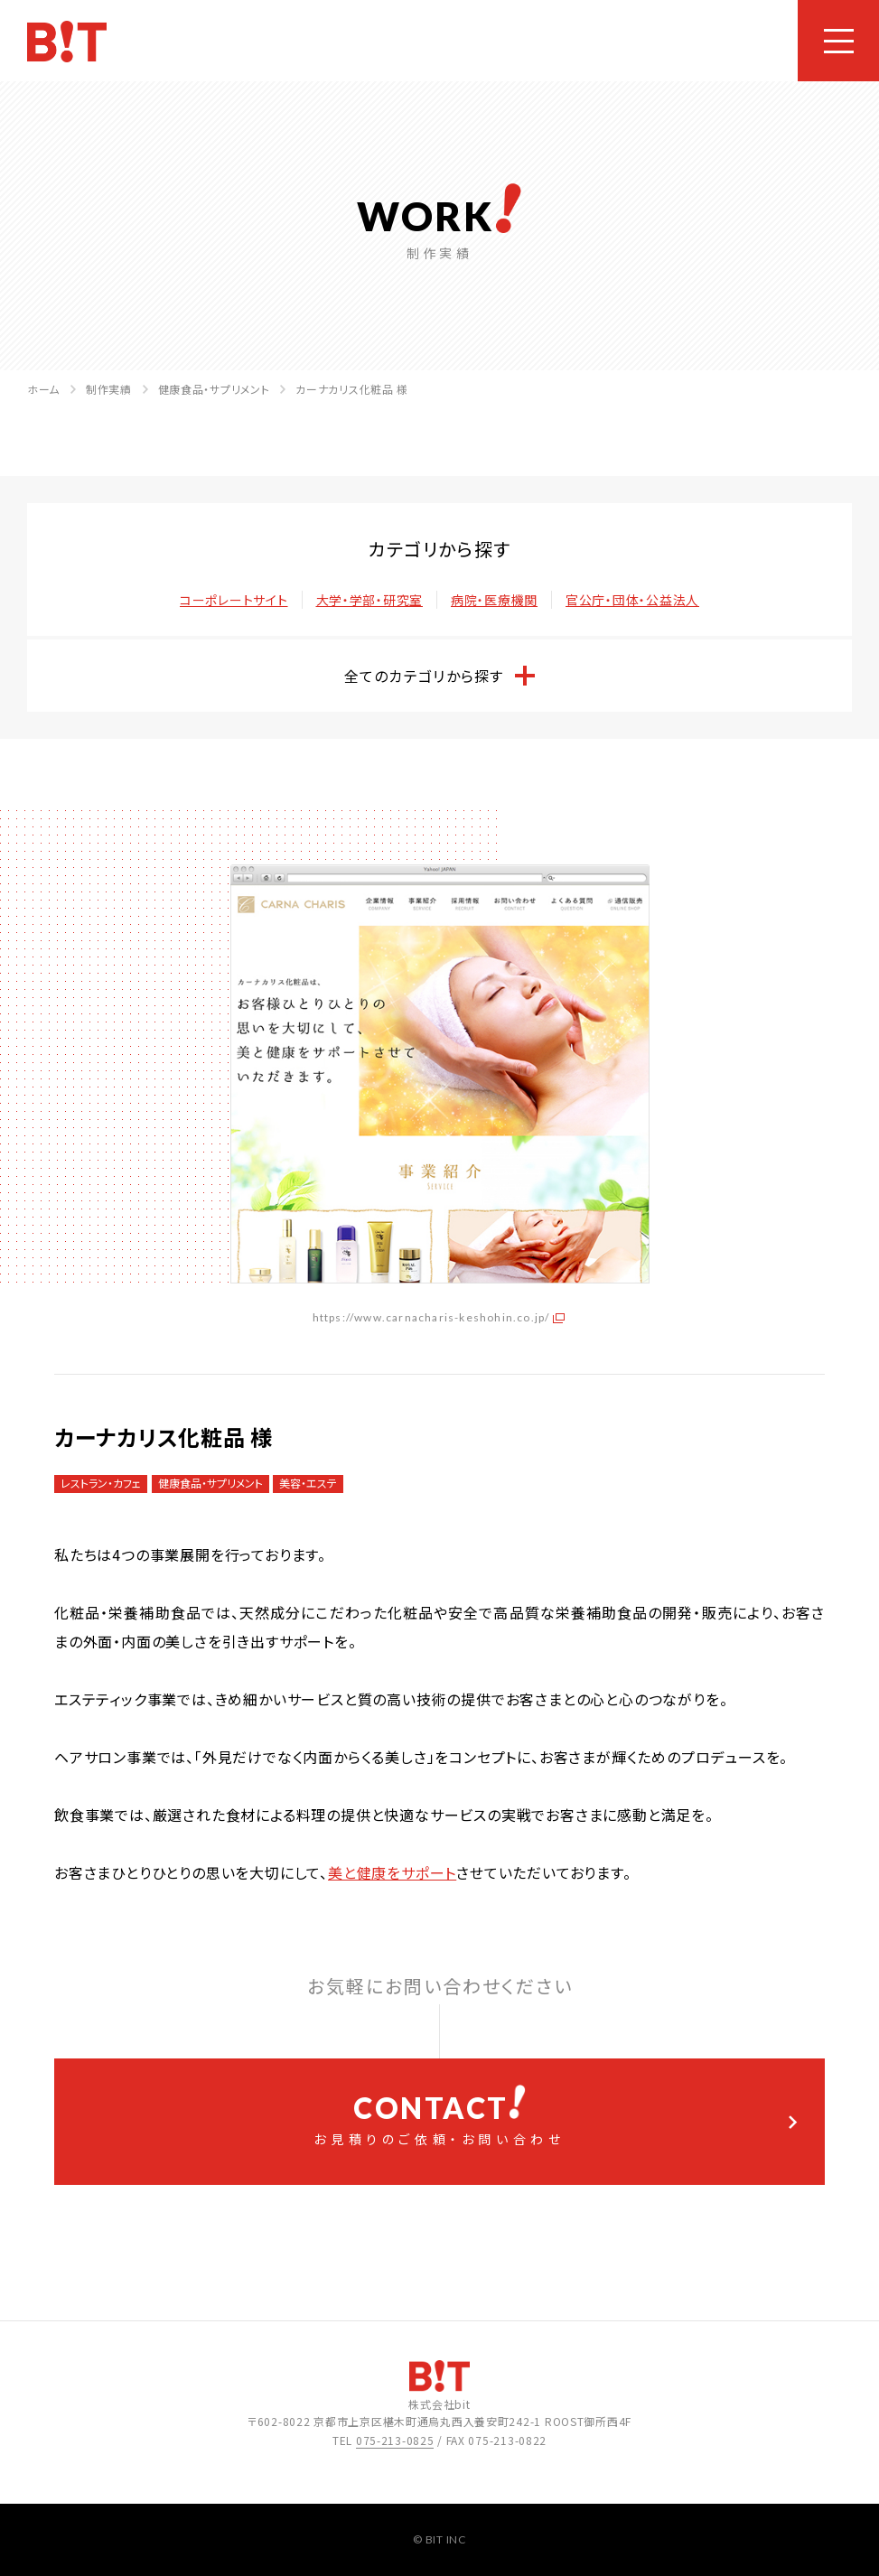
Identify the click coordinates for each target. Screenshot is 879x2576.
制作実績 (109, 389)
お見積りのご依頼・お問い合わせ (439, 2116)
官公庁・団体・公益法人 (632, 600)
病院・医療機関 (494, 600)
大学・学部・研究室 (369, 600)
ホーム (43, 389)
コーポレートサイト (233, 600)
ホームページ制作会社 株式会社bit (67, 41)
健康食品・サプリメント (214, 389)
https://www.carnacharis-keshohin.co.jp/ (431, 1317)
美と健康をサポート (392, 1872)
